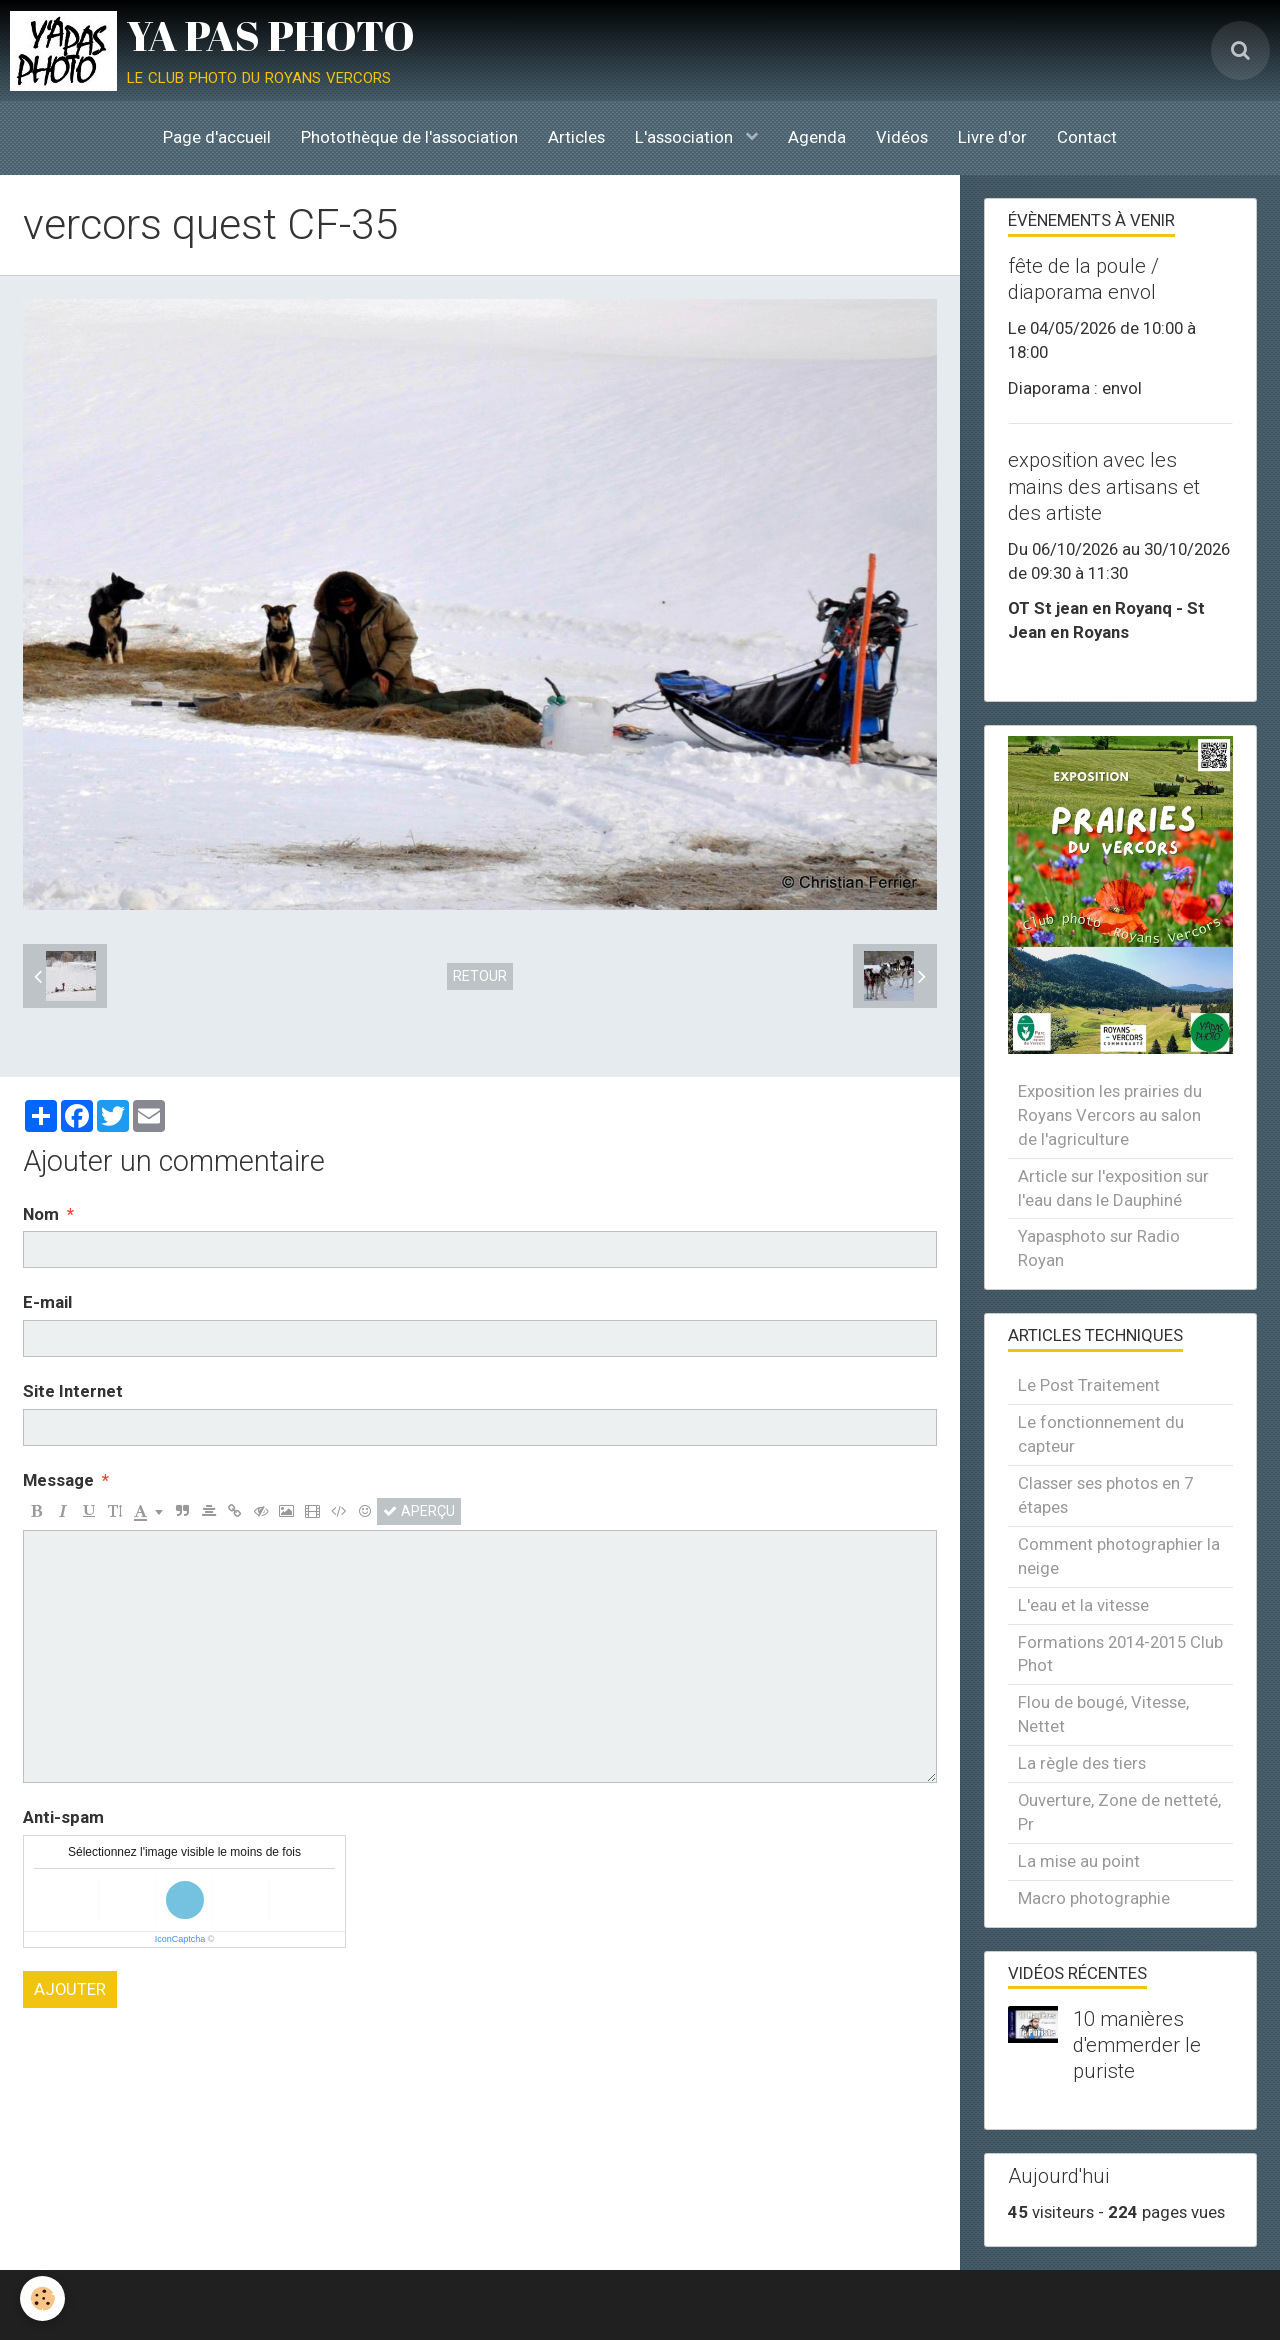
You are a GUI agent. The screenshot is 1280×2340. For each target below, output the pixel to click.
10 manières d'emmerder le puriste (1137, 2045)
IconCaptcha (180, 1939)
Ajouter (70, 1989)
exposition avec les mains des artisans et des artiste (1104, 487)
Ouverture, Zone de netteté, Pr (1119, 1812)
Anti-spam (63, 1817)
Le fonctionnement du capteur (1101, 1434)
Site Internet (73, 1391)
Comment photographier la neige (1119, 1556)
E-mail (47, 1302)
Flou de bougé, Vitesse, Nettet (1103, 1714)
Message (58, 1480)
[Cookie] (42, 2298)
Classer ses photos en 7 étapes (1105, 1495)
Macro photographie (1094, 1898)
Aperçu (419, 1511)
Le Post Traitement (1089, 1385)
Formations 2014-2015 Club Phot (1120, 1654)
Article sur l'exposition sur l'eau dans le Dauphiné (1113, 1188)
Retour (480, 976)
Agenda (817, 137)
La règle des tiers (1082, 1763)
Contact (1087, 137)
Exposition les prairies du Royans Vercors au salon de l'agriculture (1110, 1115)
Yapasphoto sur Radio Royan (1099, 1248)
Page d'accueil (217, 137)
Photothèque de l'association (409, 137)
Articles (576, 137)
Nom (41, 1214)
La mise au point (1079, 1861)
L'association (686, 137)
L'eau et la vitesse (1083, 1605)
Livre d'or (992, 137)
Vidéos (902, 137)
